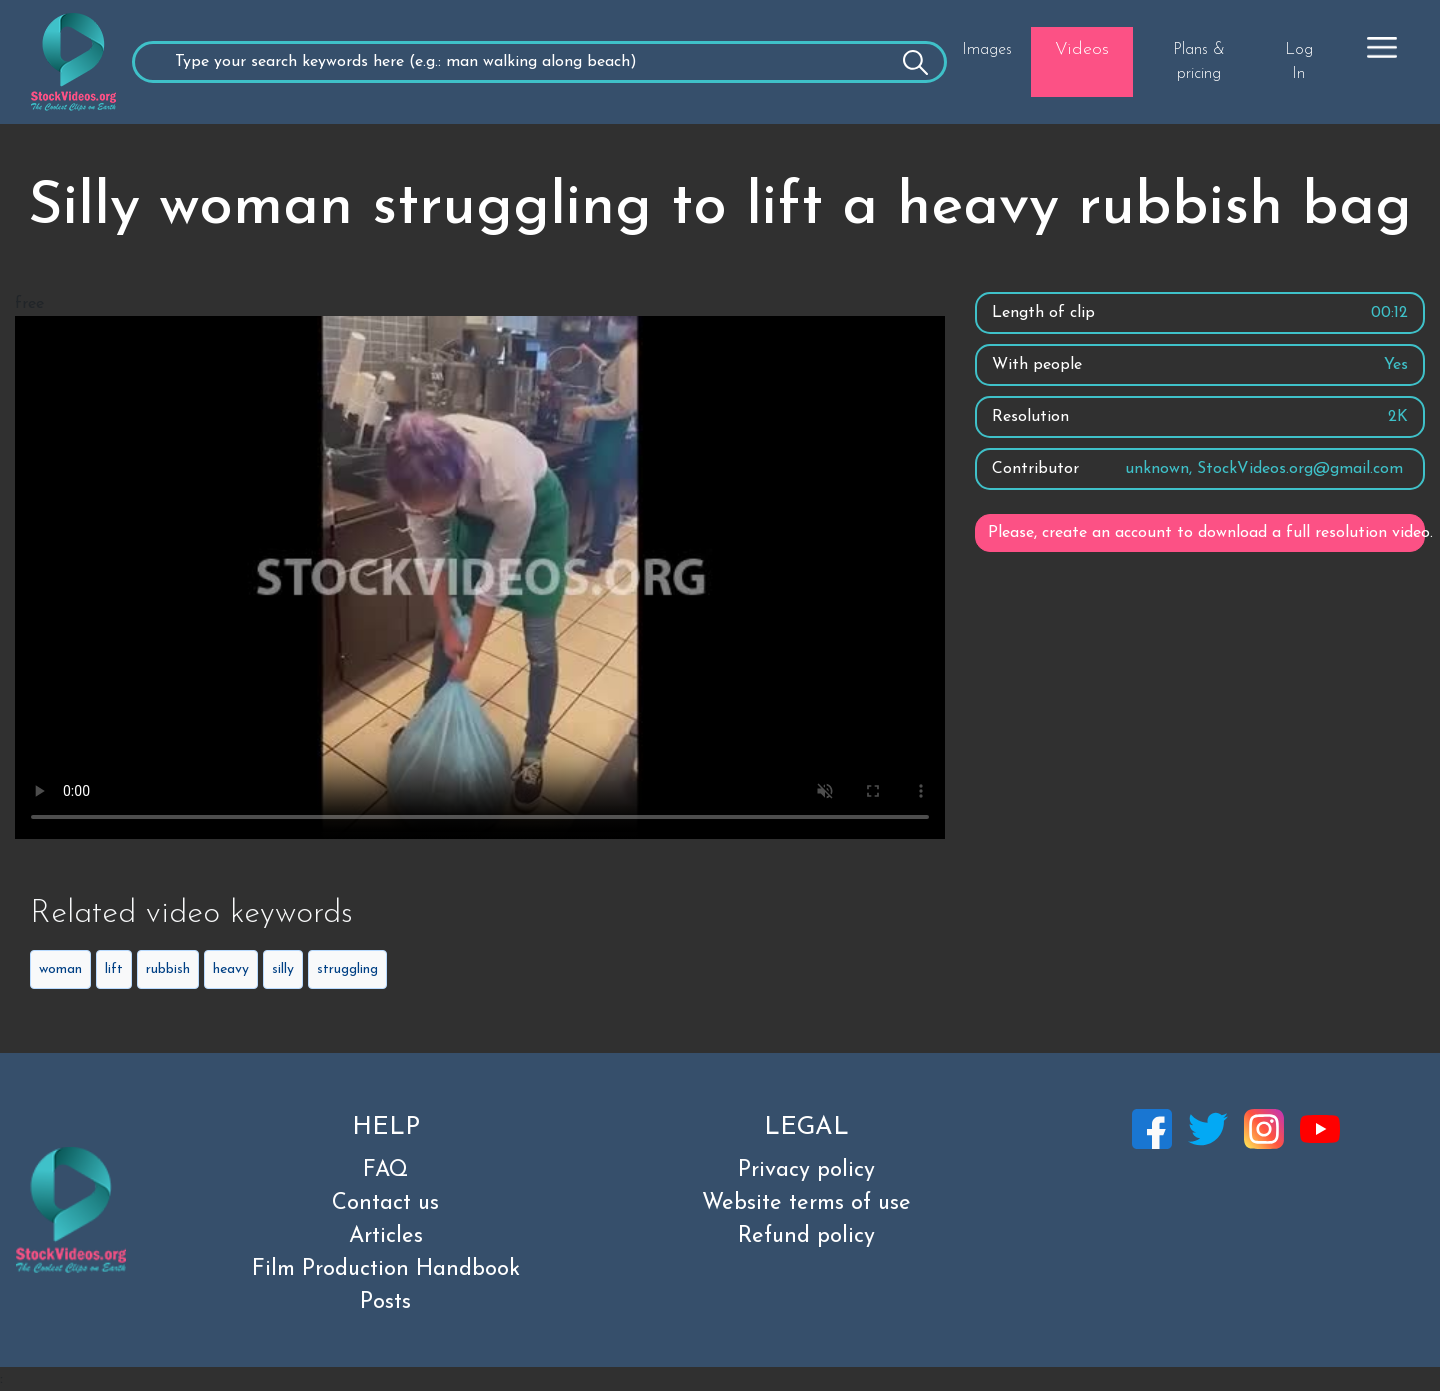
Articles (386, 1236)
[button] (1382, 47)
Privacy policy (806, 1170)
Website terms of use (806, 1203)
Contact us (385, 1203)
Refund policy (806, 1236)
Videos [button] (1082, 49)
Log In (1299, 62)
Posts (385, 1302)
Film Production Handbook (386, 1269)
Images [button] (987, 50)
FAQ (385, 1170)
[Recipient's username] (539, 62)
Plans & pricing (1199, 62)
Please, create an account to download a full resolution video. (1206, 533)
